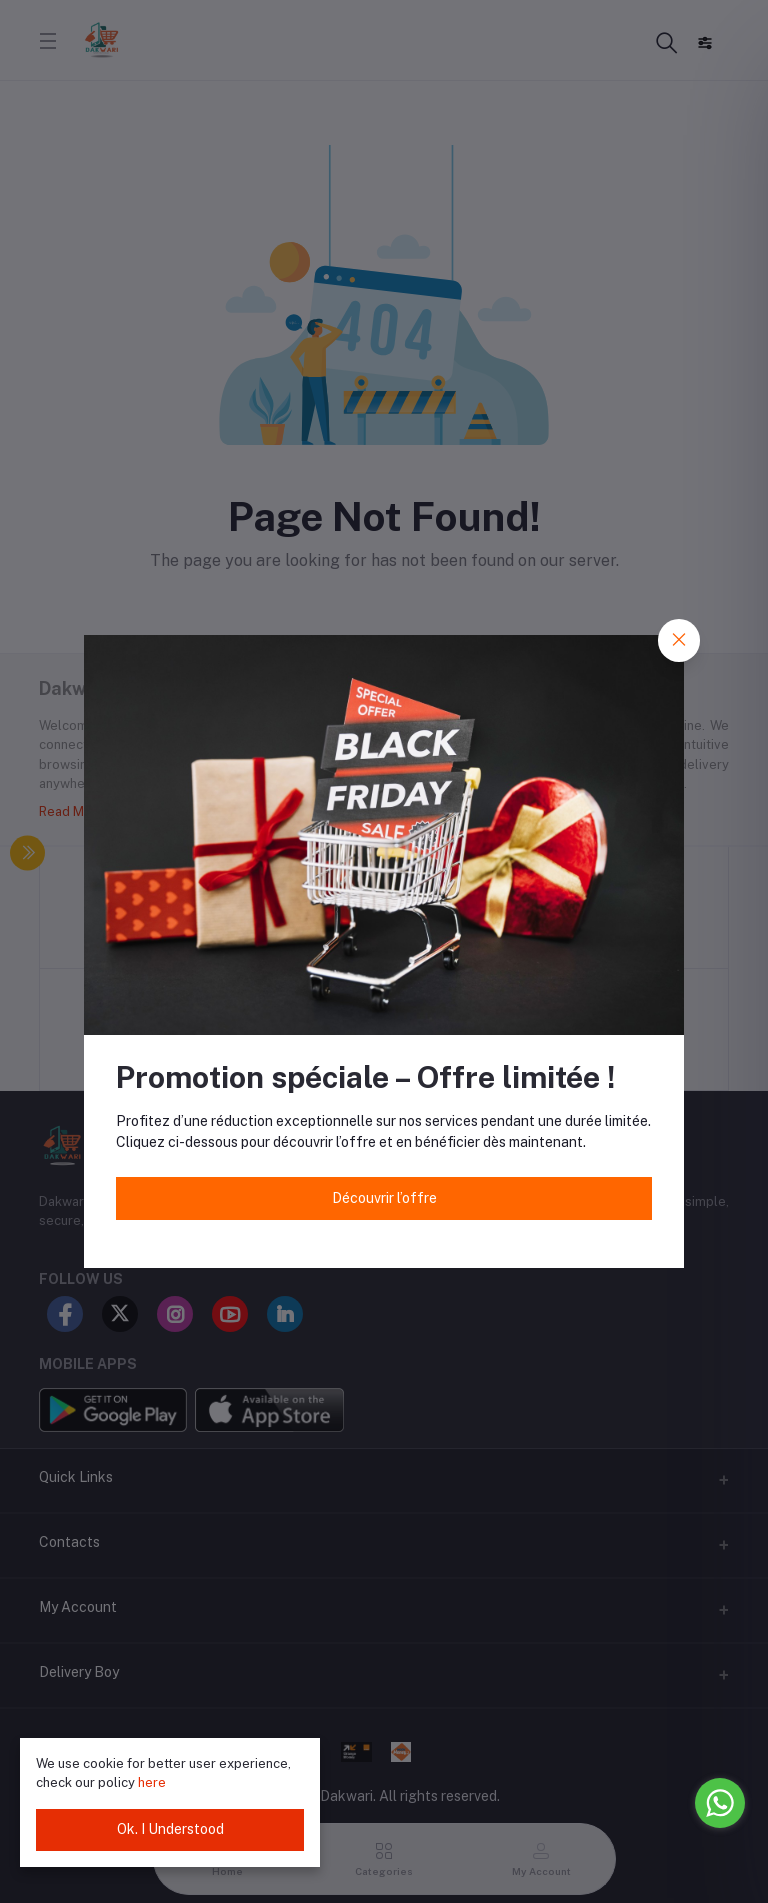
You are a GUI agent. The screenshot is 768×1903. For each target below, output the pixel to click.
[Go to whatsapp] (720, 1803)
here (152, 1782)
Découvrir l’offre (384, 1198)
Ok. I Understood (170, 1829)
